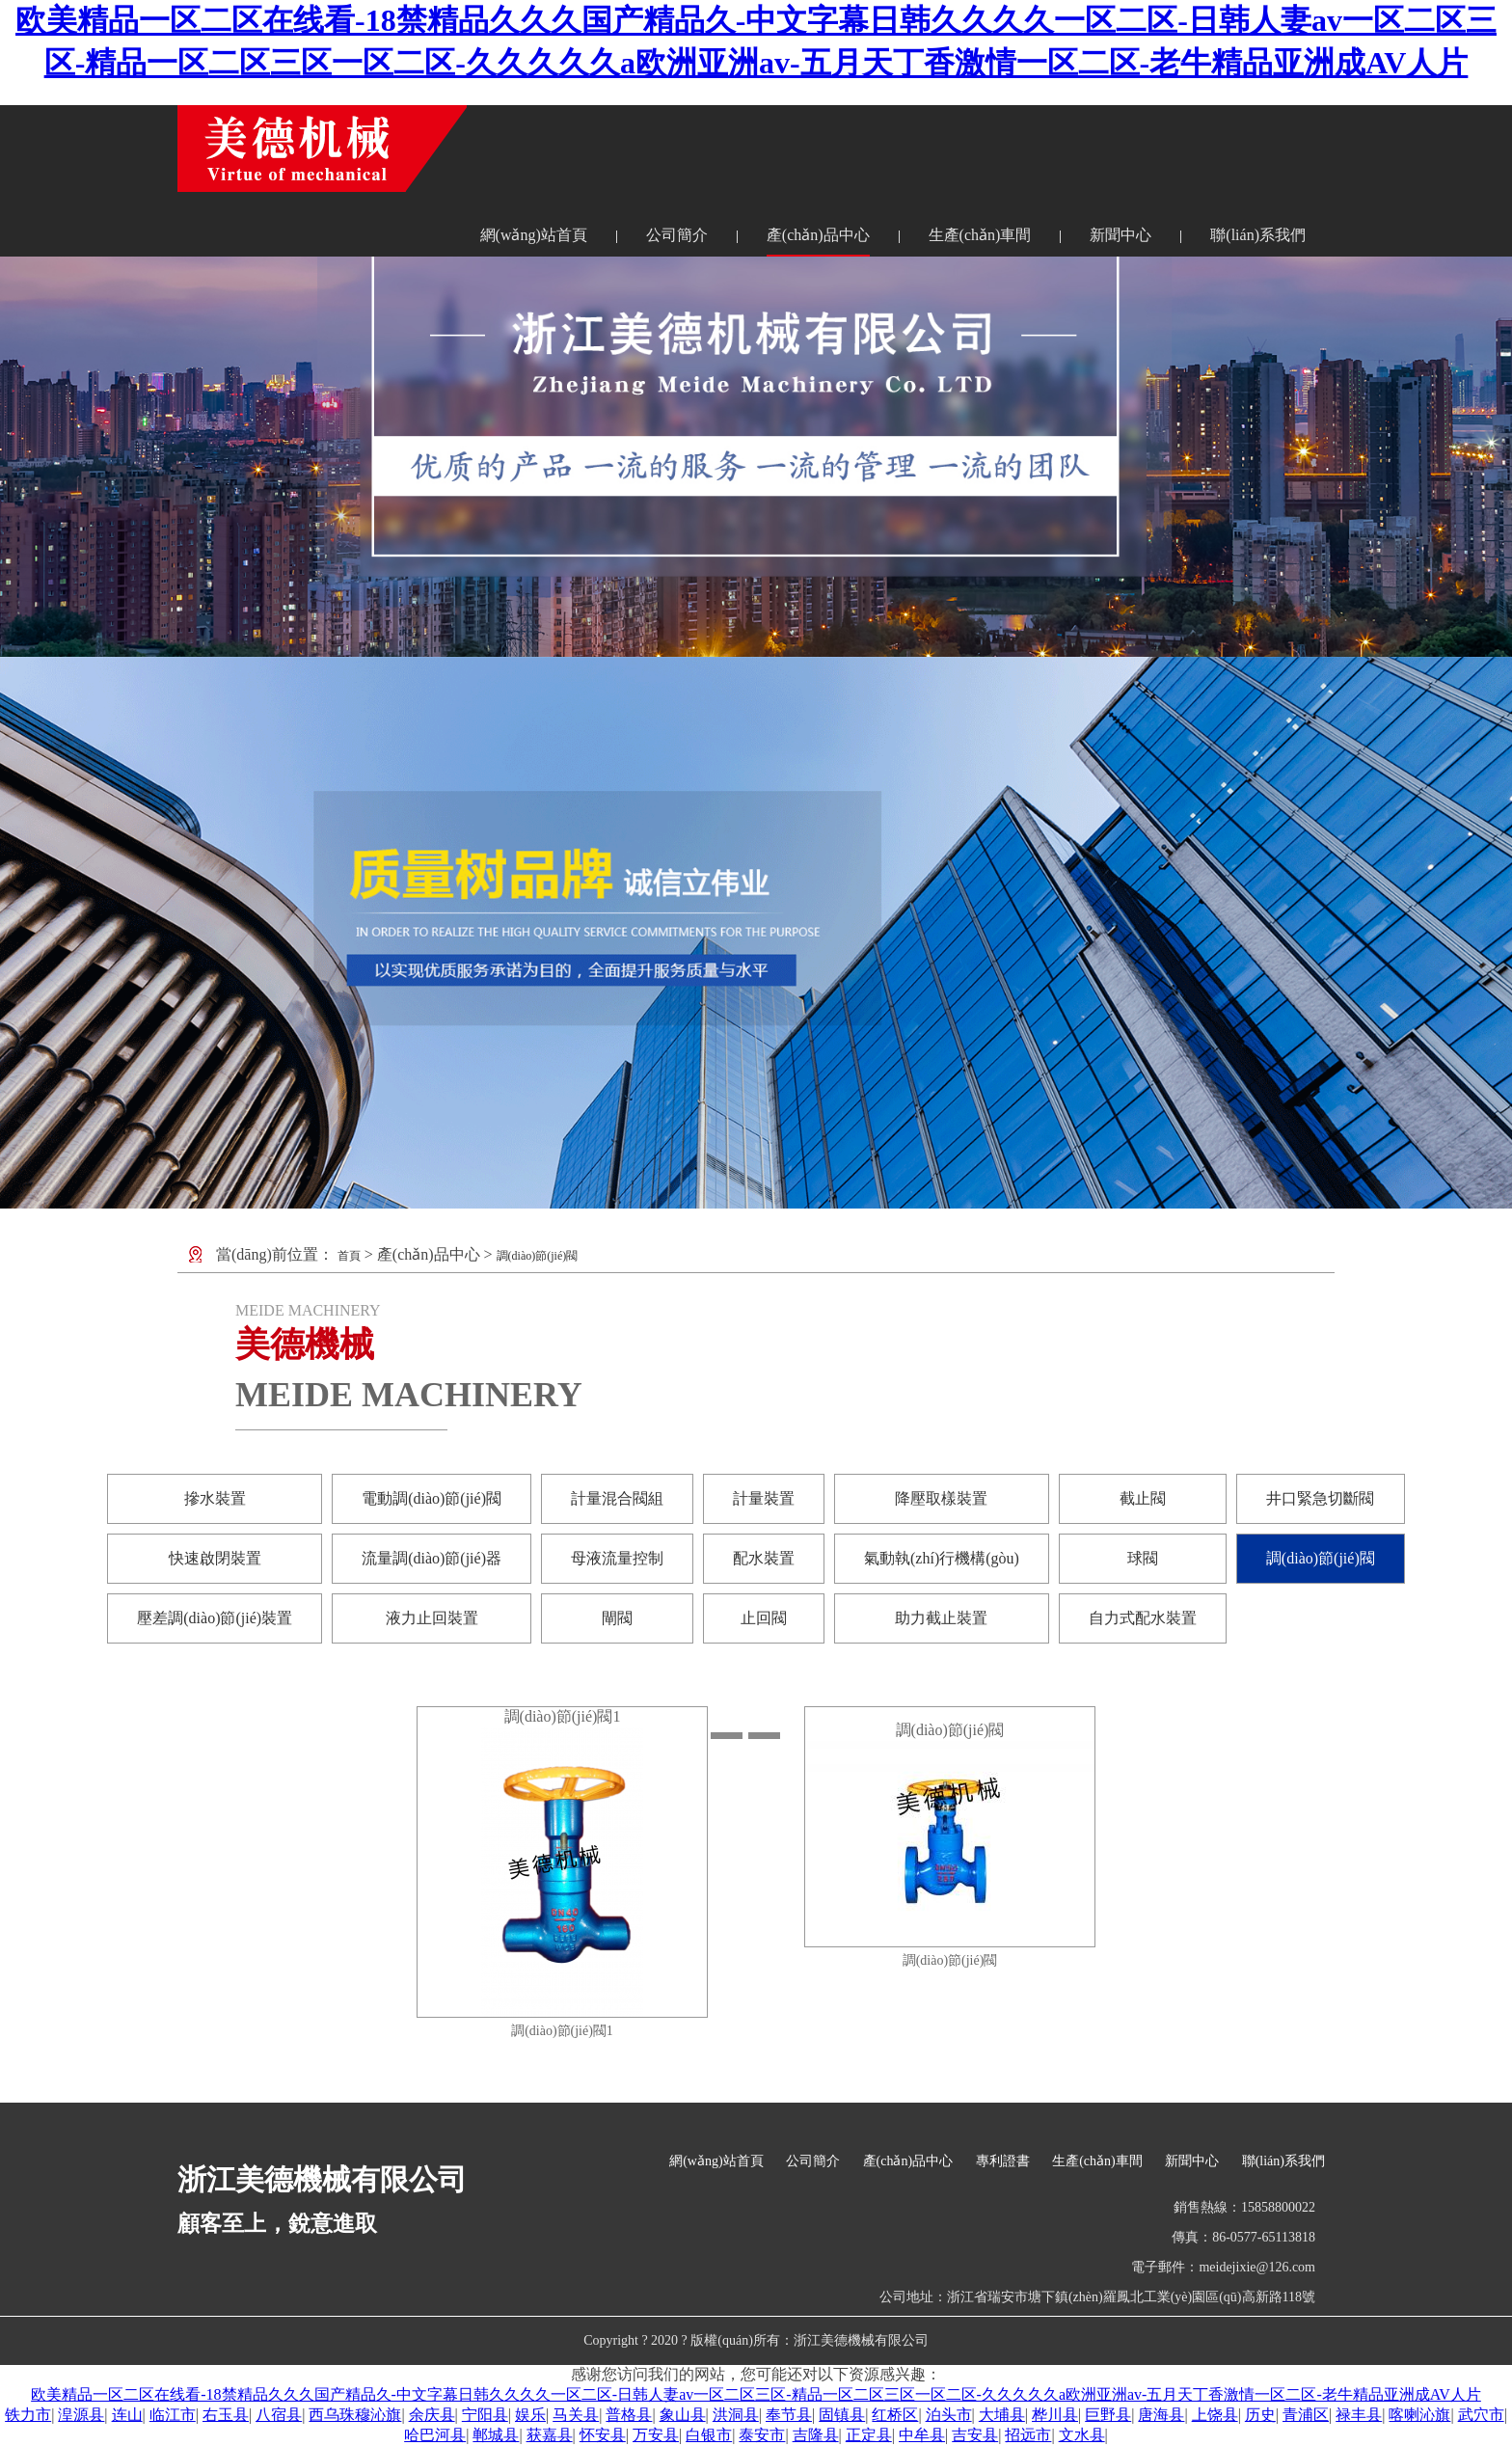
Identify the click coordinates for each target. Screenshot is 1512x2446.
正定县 (869, 2435)
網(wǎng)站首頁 (533, 235)
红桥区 (895, 2414)
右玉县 (225, 2414)
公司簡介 (677, 235)
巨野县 (1108, 2414)
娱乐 (530, 2414)
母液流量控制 (617, 1558)
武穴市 (1481, 2414)
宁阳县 (485, 2414)
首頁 (349, 1256)
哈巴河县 (435, 2435)
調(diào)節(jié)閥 (538, 1256)
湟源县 (81, 2414)
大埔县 (1002, 2414)
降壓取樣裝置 (941, 1498)
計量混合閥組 (617, 1498)
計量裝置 (764, 1498)
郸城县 (495, 2435)
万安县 (656, 2435)
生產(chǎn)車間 (980, 235)
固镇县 (842, 2414)
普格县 (629, 2414)
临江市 (172, 2414)
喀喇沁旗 (1419, 2414)
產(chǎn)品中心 (818, 235)
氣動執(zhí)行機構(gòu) (941, 1558)
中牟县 (922, 2435)
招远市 (1028, 2435)
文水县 (1082, 2435)
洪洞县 (736, 2414)
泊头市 (949, 2414)
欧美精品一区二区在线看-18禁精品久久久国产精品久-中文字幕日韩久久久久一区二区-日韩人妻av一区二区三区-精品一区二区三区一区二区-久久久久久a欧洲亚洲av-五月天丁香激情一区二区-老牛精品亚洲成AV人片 (756, 2394)
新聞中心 (1120, 235)
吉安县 (975, 2435)
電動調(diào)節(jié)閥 (431, 1498)
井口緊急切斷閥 (1320, 1498)
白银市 (709, 2435)
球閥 (1142, 1558)
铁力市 (28, 2414)
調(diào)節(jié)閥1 (562, 1716)
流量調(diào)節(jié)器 (431, 1558)
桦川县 (1055, 2414)
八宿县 (279, 2414)
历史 (1260, 2414)
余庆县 (432, 2414)
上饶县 (1215, 2414)
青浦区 (1305, 2414)
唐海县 (1161, 2414)
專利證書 (1003, 2161)
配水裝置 (764, 1558)
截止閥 (1143, 1498)
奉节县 (789, 2414)
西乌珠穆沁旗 (355, 2414)
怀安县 (603, 2435)
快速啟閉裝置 (215, 1558)
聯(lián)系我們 (1258, 235)
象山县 (683, 2414)
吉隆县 (816, 2435)
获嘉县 (549, 2435)
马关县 (576, 2414)
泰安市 (762, 2435)
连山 (127, 2414)
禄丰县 (1359, 2414)
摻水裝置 (215, 1498)
